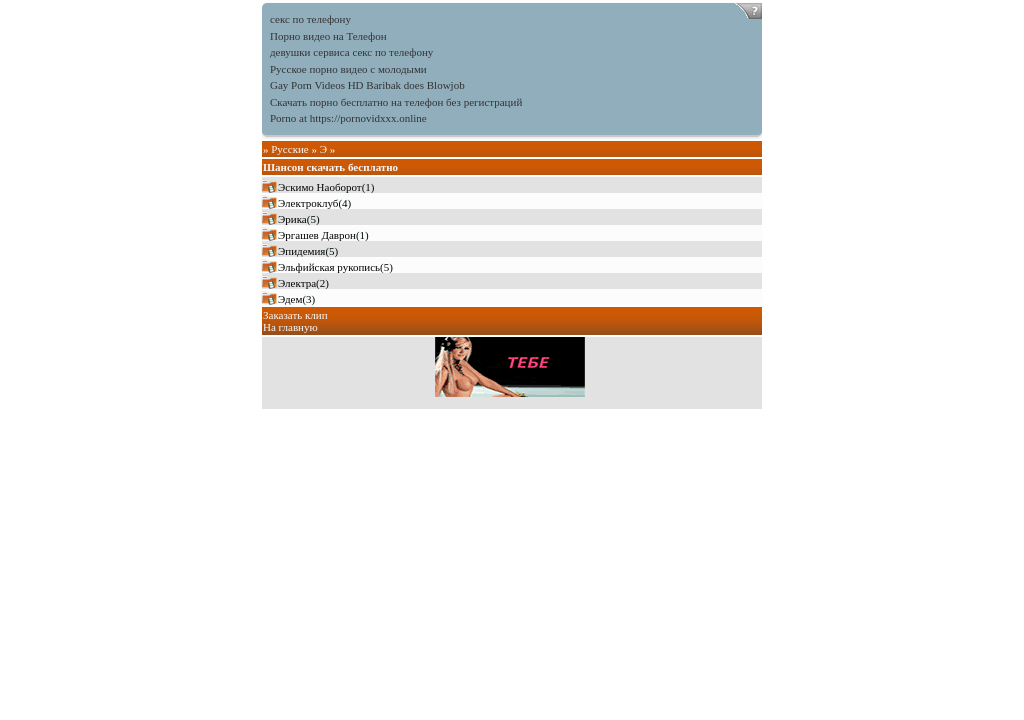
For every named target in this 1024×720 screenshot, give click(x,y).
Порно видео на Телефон (328, 36)
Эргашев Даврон (317, 235)
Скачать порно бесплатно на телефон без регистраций (396, 102)
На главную (290, 327)
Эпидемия (301, 251)
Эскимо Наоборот (320, 187)
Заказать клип (295, 315)
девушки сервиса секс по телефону (351, 52)
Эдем (290, 299)
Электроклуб (308, 203)
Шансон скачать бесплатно (330, 167)
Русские (290, 149)
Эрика (292, 219)
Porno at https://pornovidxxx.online (348, 118)
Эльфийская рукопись (329, 267)
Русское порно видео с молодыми (348, 69)
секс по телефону (310, 19)
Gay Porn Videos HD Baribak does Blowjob (367, 85)
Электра (297, 283)
